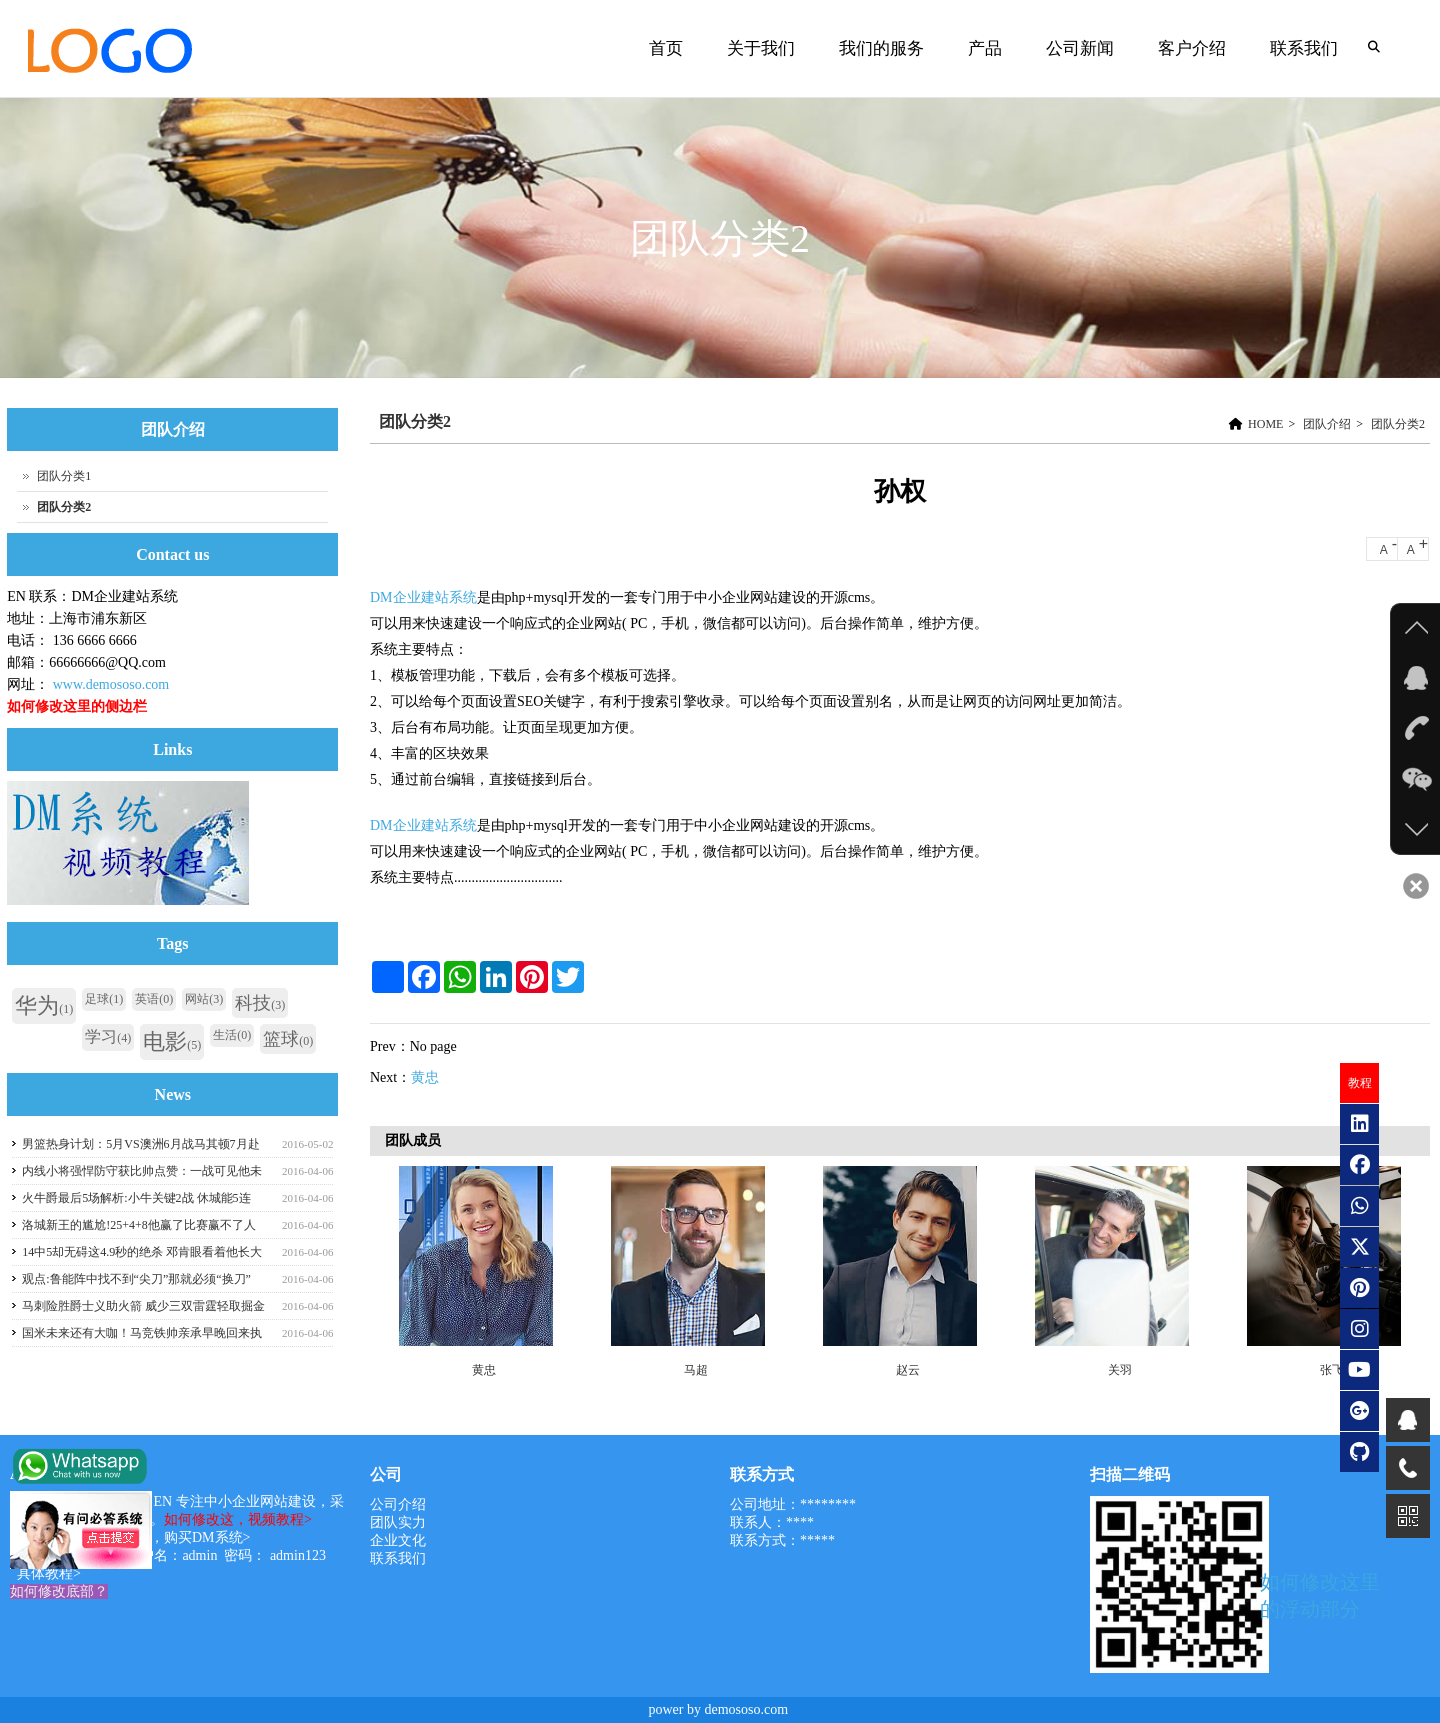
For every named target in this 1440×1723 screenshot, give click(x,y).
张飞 (1332, 1370)
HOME (1265, 424)
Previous (395, 1271)
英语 (154, 999)
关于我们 (761, 48)
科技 (260, 1003)
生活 (232, 1035)
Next (1410, 1271)
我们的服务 (881, 48)
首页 (666, 48)
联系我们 (1304, 48)
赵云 (908, 1370)
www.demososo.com (111, 684)
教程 (1360, 1083)
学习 (108, 1036)
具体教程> (49, 1573)
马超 (696, 1370)
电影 (172, 1041)
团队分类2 (1398, 424)
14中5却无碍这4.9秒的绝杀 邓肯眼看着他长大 (142, 1252)
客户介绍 (1192, 48)
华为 (44, 1005)
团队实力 (398, 1522)
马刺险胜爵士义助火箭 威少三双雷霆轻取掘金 (143, 1306)
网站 (204, 999)
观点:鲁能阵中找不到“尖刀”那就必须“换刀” (136, 1279)
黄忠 (425, 1077)
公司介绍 (398, 1504)
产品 (985, 48)
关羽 (1120, 1370)
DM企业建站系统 (423, 597)
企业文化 (398, 1540)
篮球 (288, 1039)
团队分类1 (64, 476)
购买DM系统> (207, 1537)
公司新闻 (1080, 48)
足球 (104, 999)
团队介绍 (1327, 424)
